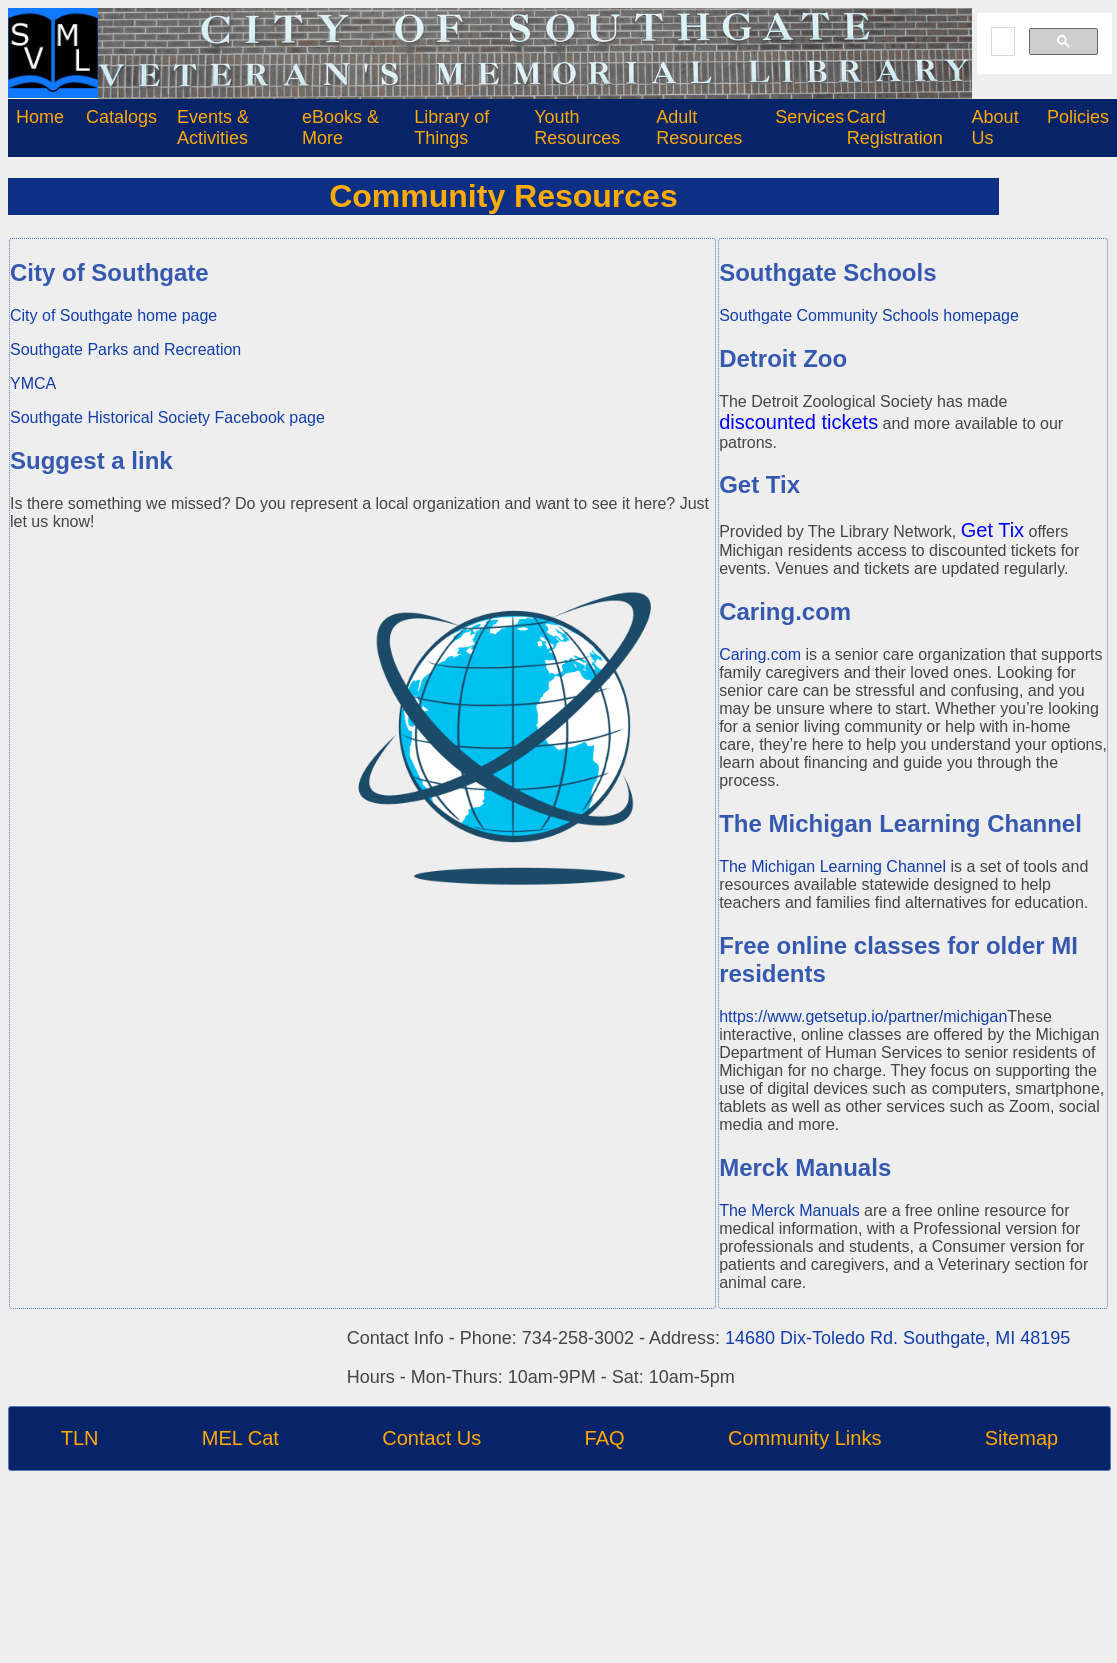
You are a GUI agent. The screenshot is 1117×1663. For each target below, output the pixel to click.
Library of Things (451, 127)
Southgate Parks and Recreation (125, 349)
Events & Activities (213, 127)
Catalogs (121, 117)
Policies (1078, 117)
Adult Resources (699, 127)
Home (40, 117)
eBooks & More (340, 127)
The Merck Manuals (789, 1210)
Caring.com (760, 654)
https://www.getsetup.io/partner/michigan (863, 1016)
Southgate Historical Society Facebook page (167, 417)
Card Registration (895, 127)
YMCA (33, 383)
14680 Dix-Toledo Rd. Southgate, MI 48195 (897, 1338)
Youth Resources (577, 127)
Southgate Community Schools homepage (869, 315)
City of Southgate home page (113, 315)
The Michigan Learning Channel (832, 866)
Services (809, 117)
